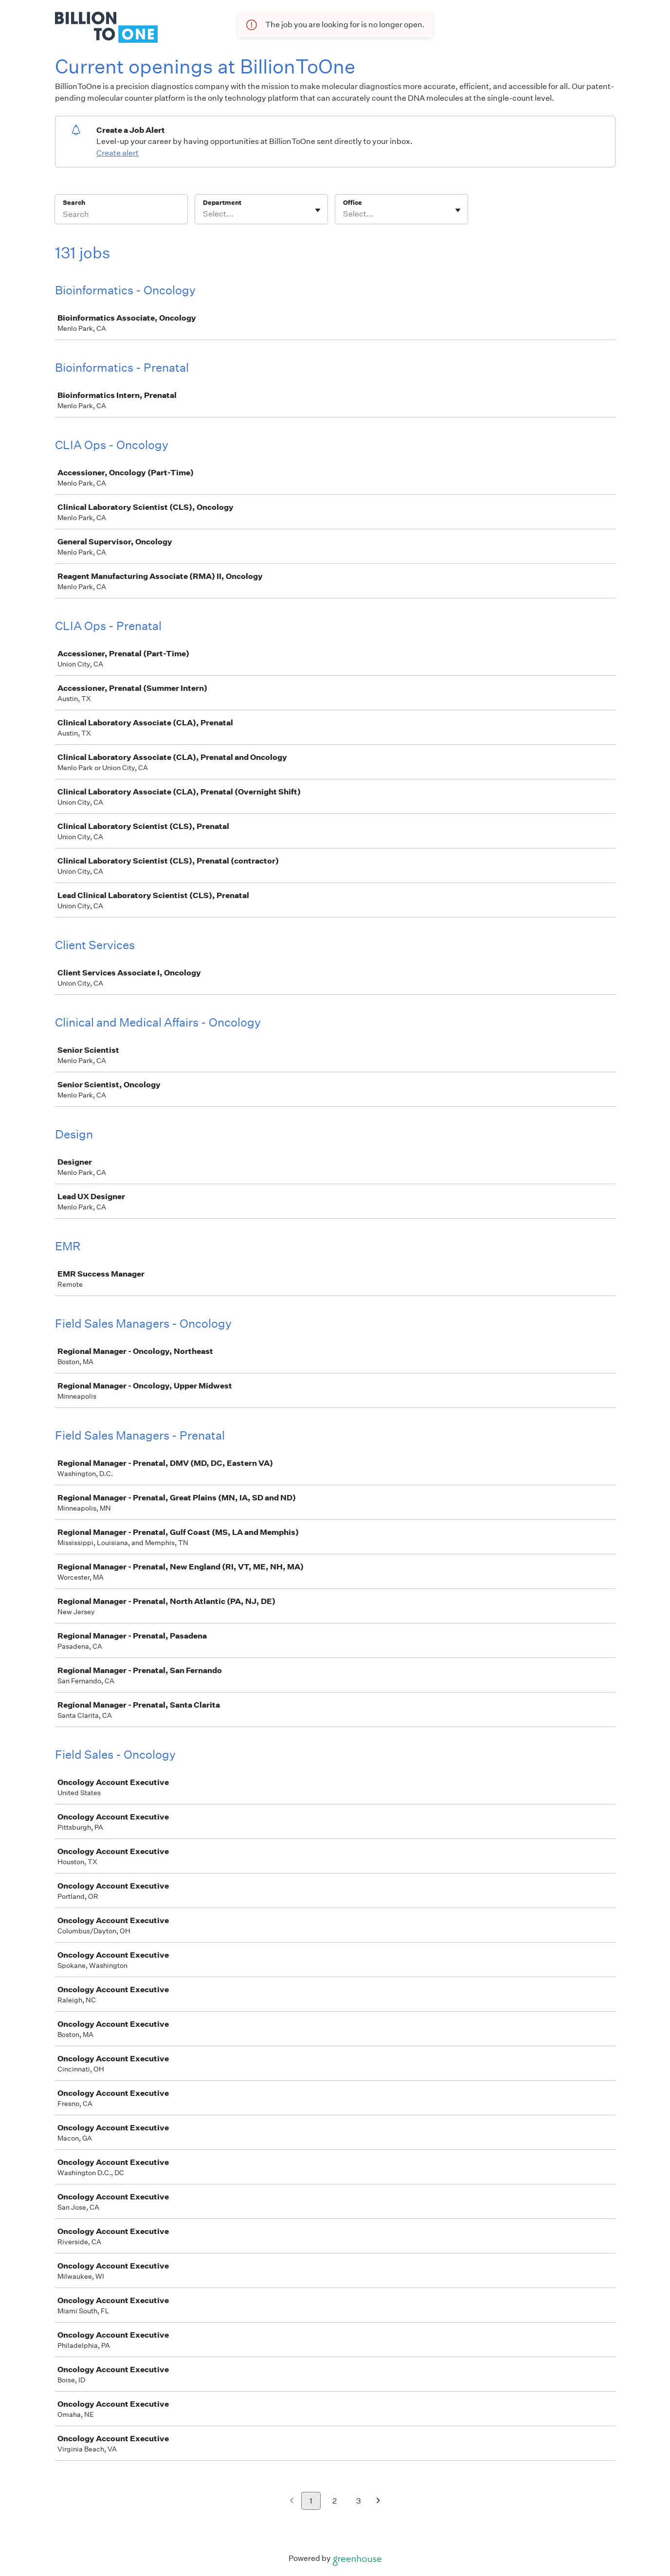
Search (74, 202)
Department (222, 202)
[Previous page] (291, 2501)
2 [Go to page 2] (334, 2500)
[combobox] (203, 214)
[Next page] (378, 2501)
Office (352, 202)
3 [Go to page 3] (358, 2500)
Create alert (117, 153)
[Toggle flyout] (318, 210)
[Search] (121, 215)
